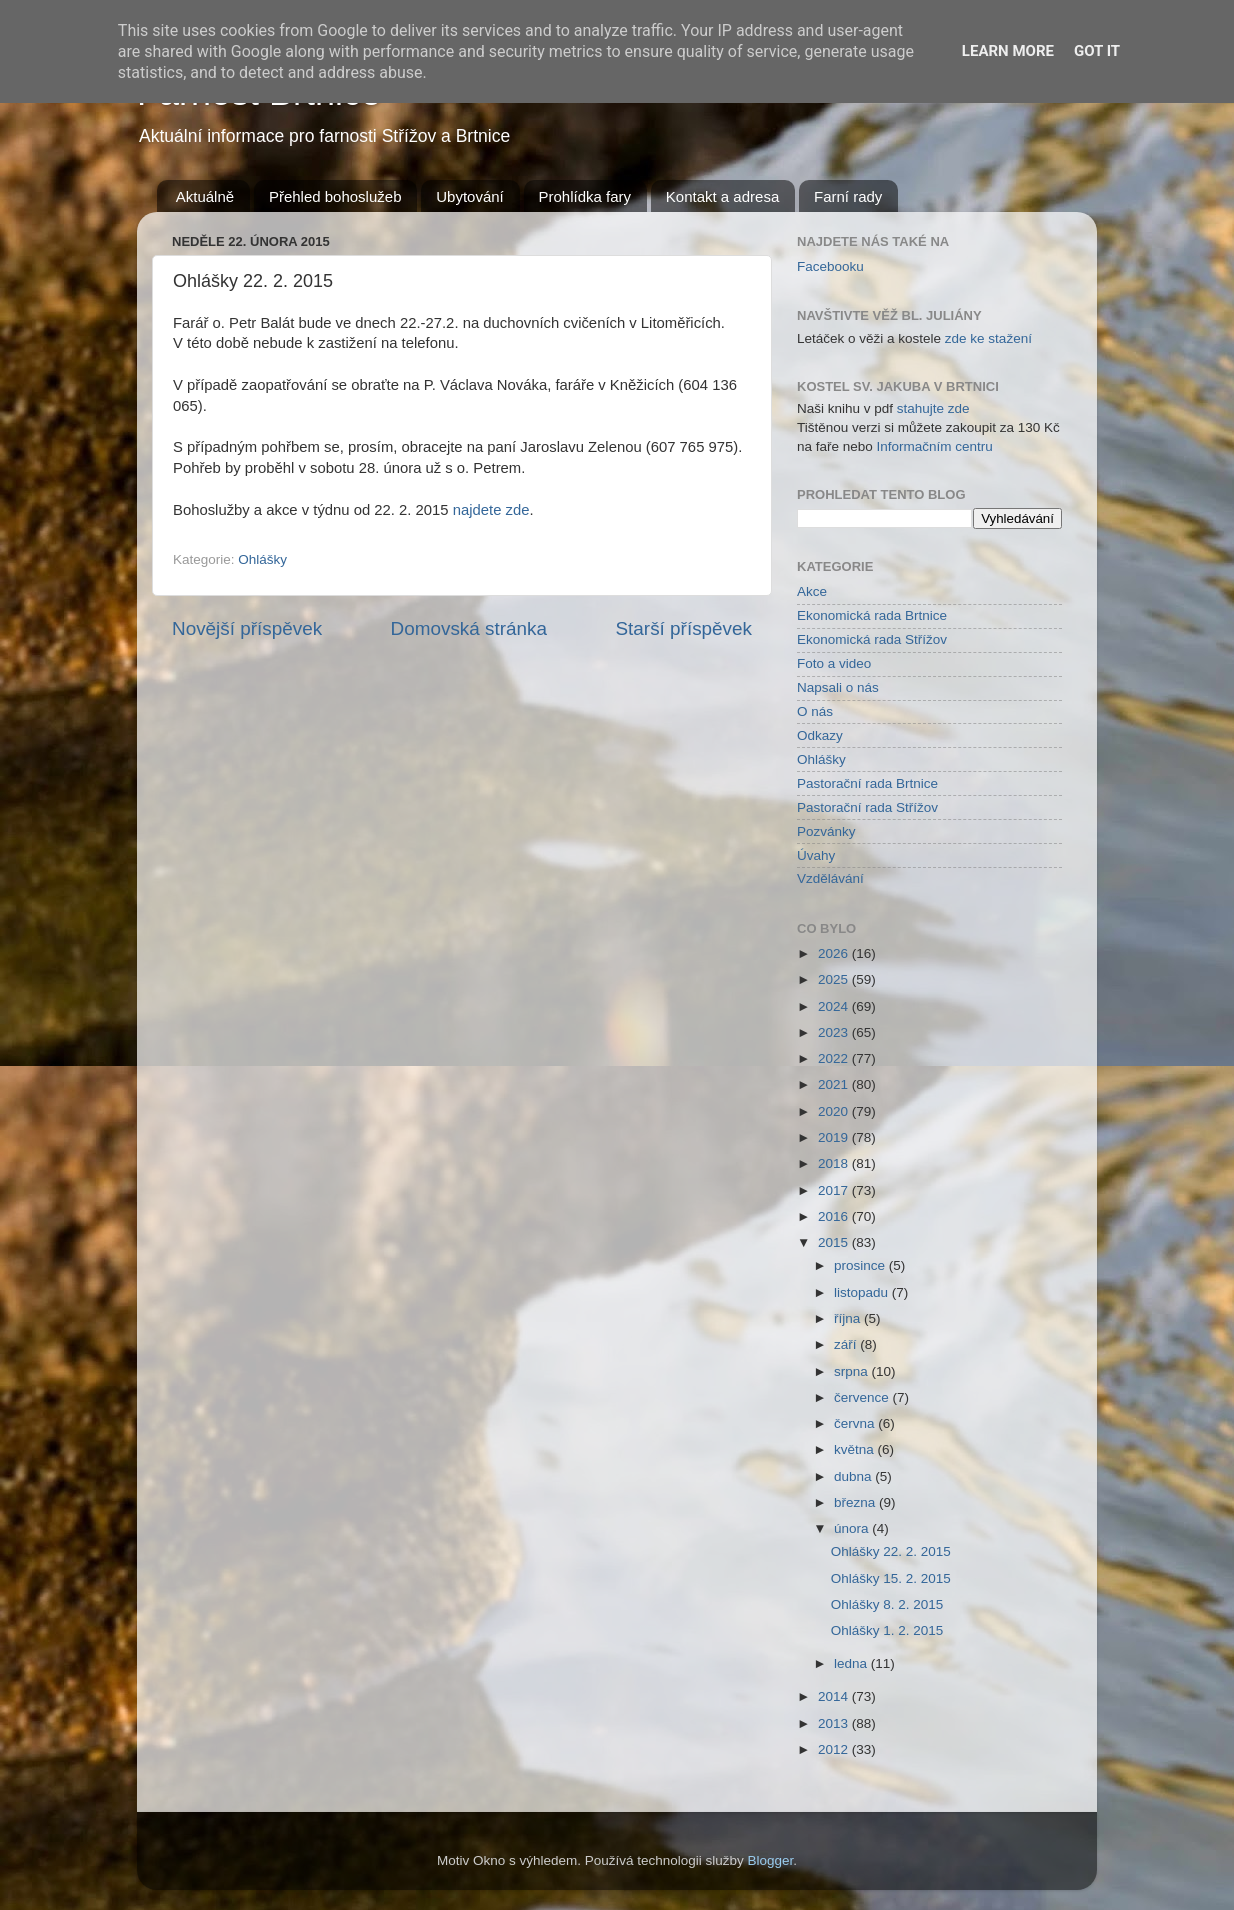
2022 (835, 1058)
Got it (1097, 51)
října (849, 1318)
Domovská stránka (469, 628)
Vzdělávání (830, 878)
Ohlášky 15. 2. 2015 (891, 1578)
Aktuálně (205, 196)
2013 (835, 1723)
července (863, 1397)
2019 (835, 1137)
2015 (835, 1242)
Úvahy (816, 855)
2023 (835, 1032)
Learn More (1008, 51)
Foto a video (834, 663)
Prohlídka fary (585, 196)
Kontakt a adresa (722, 196)
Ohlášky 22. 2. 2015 (891, 1551)
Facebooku (830, 266)
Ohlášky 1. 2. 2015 (887, 1630)
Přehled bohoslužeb (335, 196)
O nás (815, 711)
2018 (835, 1163)
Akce (812, 591)
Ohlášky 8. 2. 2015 (887, 1604)
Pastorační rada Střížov (867, 807)
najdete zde (491, 510)
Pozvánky (826, 831)
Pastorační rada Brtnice (867, 783)
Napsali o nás (838, 687)
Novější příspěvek (247, 628)
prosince (861, 1265)
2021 (835, 1084)
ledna (852, 1663)
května (856, 1449)
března (856, 1502)
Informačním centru (935, 446)
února (853, 1528)
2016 (835, 1216)
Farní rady (848, 196)
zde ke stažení (988, 338)
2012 (835, 1749)
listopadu (863, 1292)
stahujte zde (933, 408)
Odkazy (820, 735)
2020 (835, 1111)
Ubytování (470, 196)
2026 (835, 953)
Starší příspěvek (684, 628)
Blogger (771, 1860)
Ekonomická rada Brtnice (872, 615)
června (856, 1423)
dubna (854, 1476)
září (847, 1344)
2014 (835, 1696)
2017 (835, 1190)
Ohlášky (262, 559)
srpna (853, 1371)
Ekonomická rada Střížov (872, 639)
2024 (835, 1006)
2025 (835, 979)
